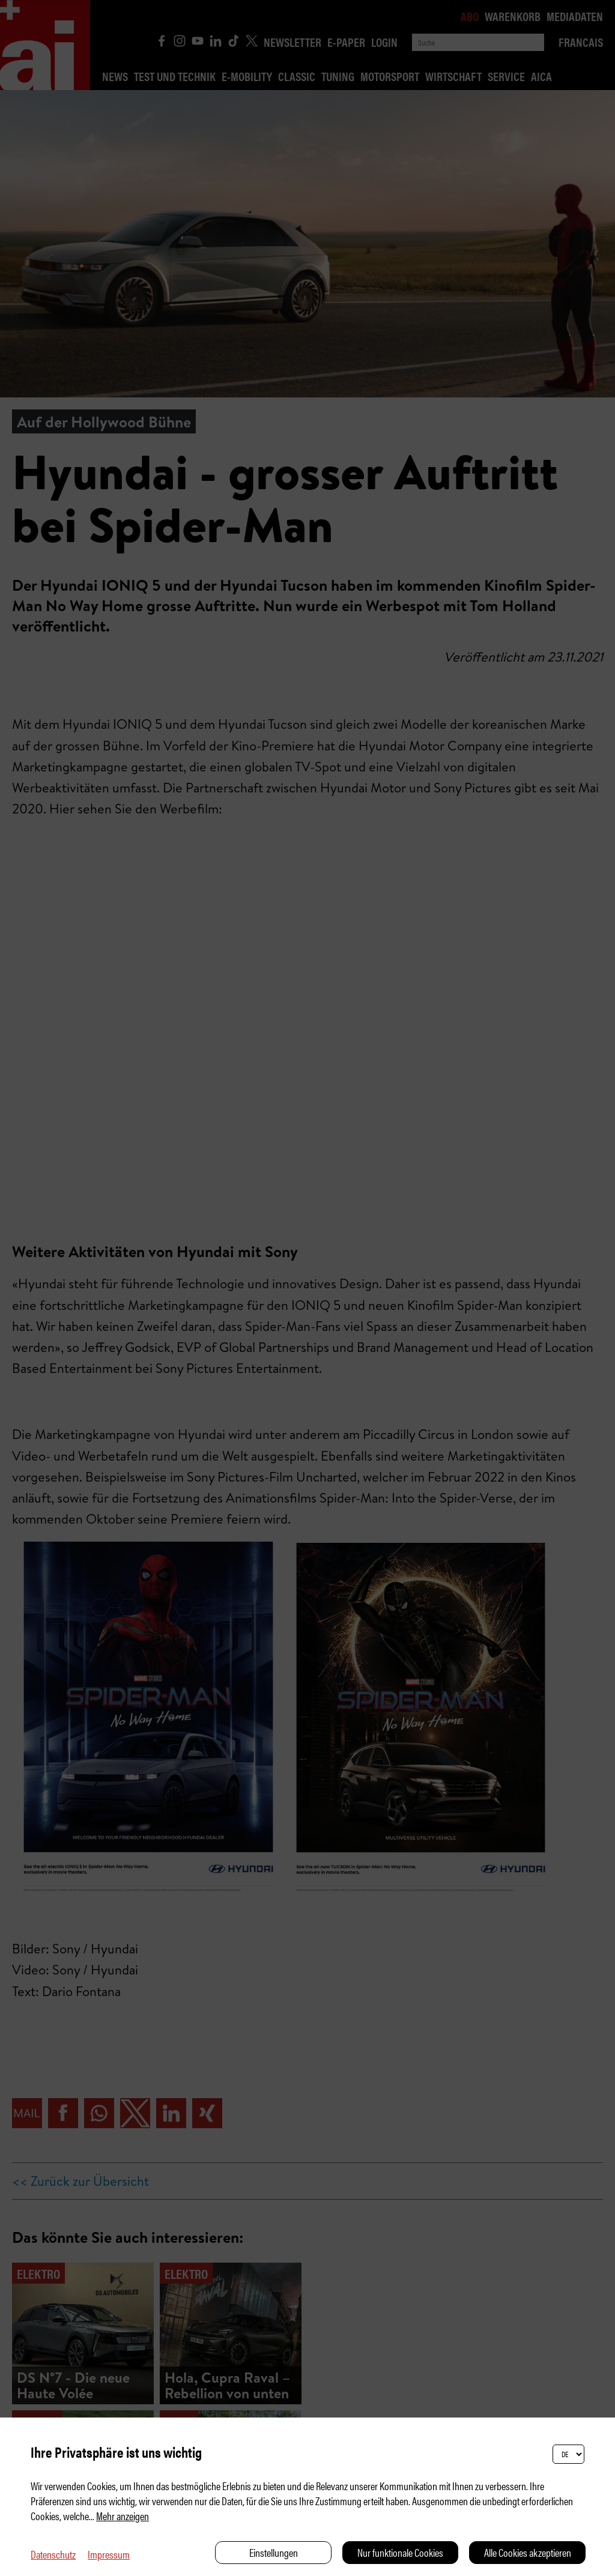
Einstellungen (273, 2552)
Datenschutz (53, 2554)
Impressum (109, 2554)
